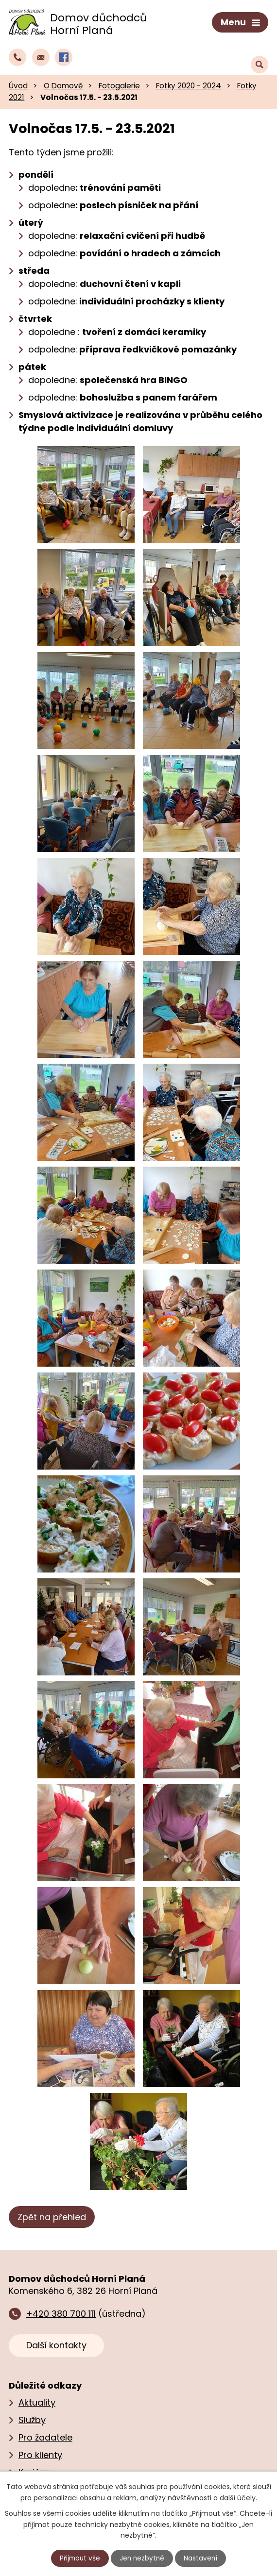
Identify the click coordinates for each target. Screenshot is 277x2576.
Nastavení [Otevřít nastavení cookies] (202, 2558)
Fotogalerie (119, 84)
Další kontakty (56, 2343)
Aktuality (36, 2400)
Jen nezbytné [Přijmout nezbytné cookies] (143, 2558)
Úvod (18, 84)
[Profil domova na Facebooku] (63, 55)
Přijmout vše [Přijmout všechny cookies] (79, 2558)
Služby (32, 2418)
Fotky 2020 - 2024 (188, 84)
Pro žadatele (45, 2435)
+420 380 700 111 (61, 2312)
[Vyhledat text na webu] (259, 56)
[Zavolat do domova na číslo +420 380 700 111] (17, 55)
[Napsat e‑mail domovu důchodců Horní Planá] (41, 55)
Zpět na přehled (51, 2215)
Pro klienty (40, 2453)
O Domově (63, 84)
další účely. (238, 2497)
